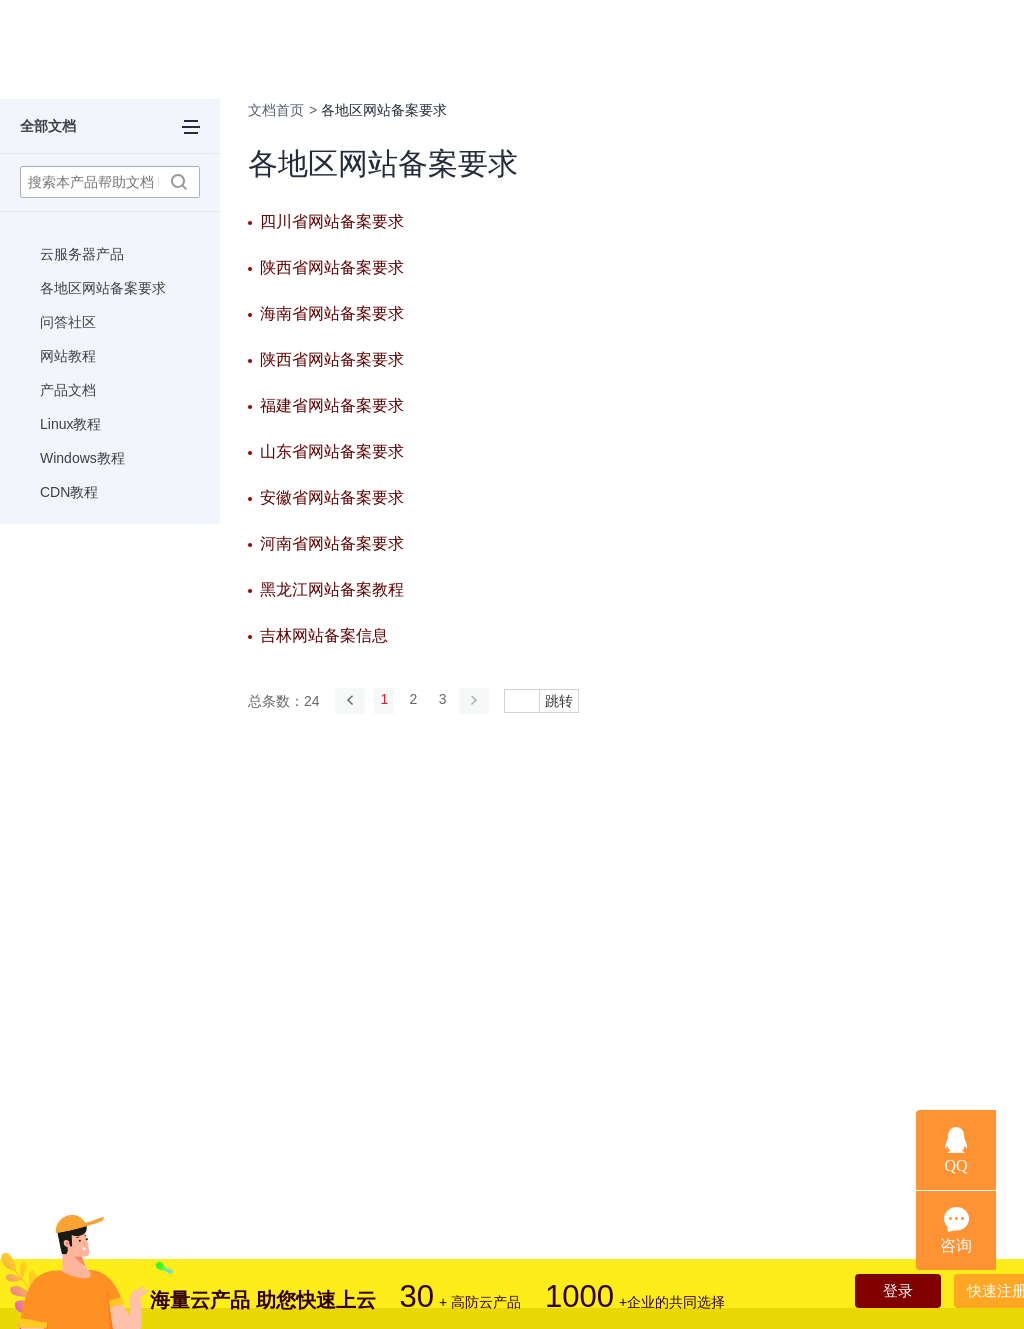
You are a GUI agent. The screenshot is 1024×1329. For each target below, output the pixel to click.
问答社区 (68, 322)
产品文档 (68, 390)
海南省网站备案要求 (332, 313)
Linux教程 (70, 424)
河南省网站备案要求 (332, 543)
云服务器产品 (82, 254)
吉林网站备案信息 (324, 635)
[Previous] (350, 700)
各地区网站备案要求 (103, 288)
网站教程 (68, 356)
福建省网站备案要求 (332, 405)
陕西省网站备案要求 (332, 267)
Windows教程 (82, 458)
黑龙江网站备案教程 (332, 589)
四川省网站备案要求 (332, 221)
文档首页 (276, 110)
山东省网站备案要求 (332, 451)
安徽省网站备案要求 (332, 497)
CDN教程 (69, 492)
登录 (876, 1293)
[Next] (488, 700)
